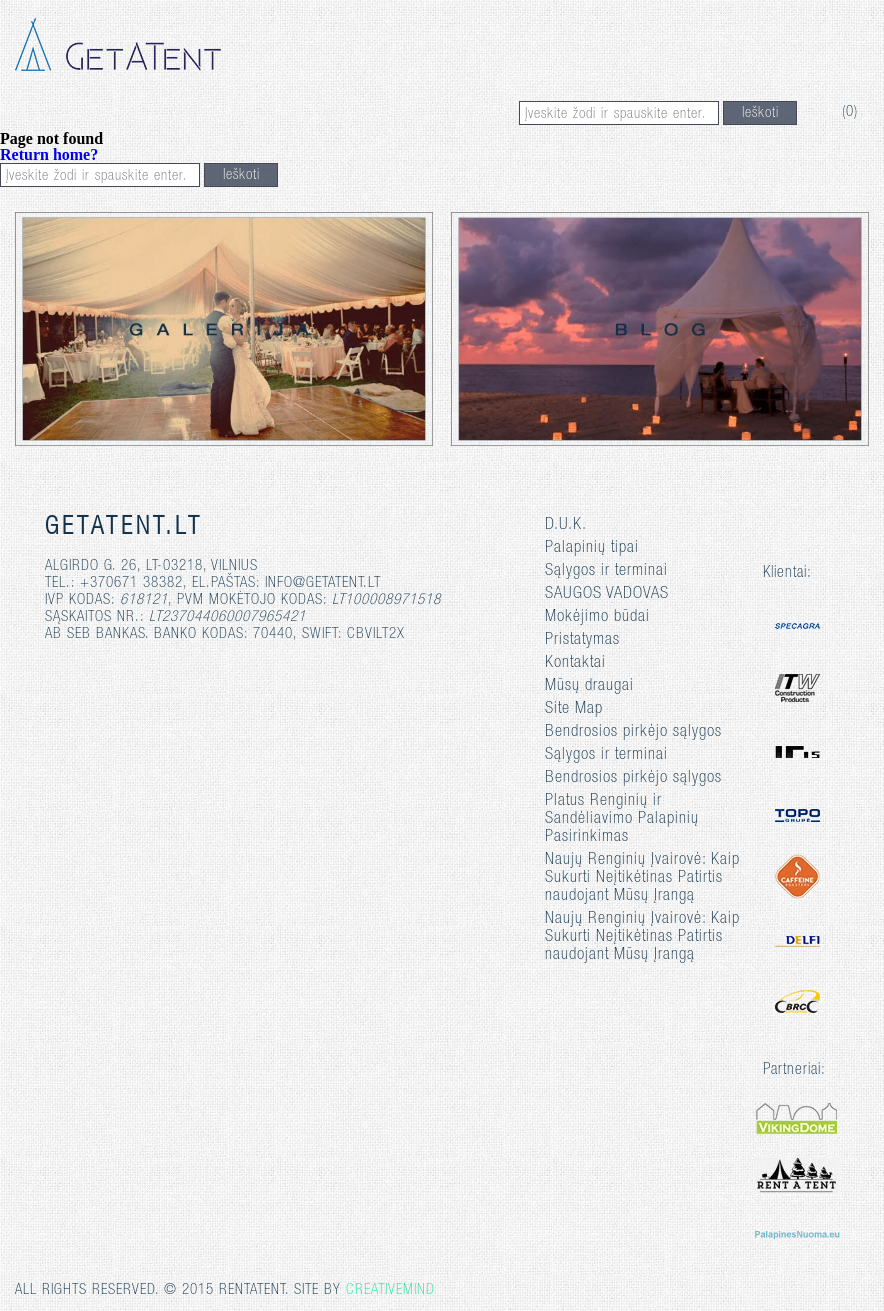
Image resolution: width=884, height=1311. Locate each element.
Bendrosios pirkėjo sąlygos (633, 732)
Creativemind (390, 1290)
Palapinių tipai (592, 548)
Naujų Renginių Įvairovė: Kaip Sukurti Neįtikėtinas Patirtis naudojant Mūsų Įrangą (642, 878)
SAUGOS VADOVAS (607, 594)
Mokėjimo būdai (597, 617)
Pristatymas (582, 640)
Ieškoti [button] (760, 113)
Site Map (574, 709)
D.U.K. (566, 525)
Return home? (49, 154)
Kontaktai (575, 663)
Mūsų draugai (589, 686)
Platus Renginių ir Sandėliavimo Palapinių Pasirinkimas (622, 819)
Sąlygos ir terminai (606, 571)
